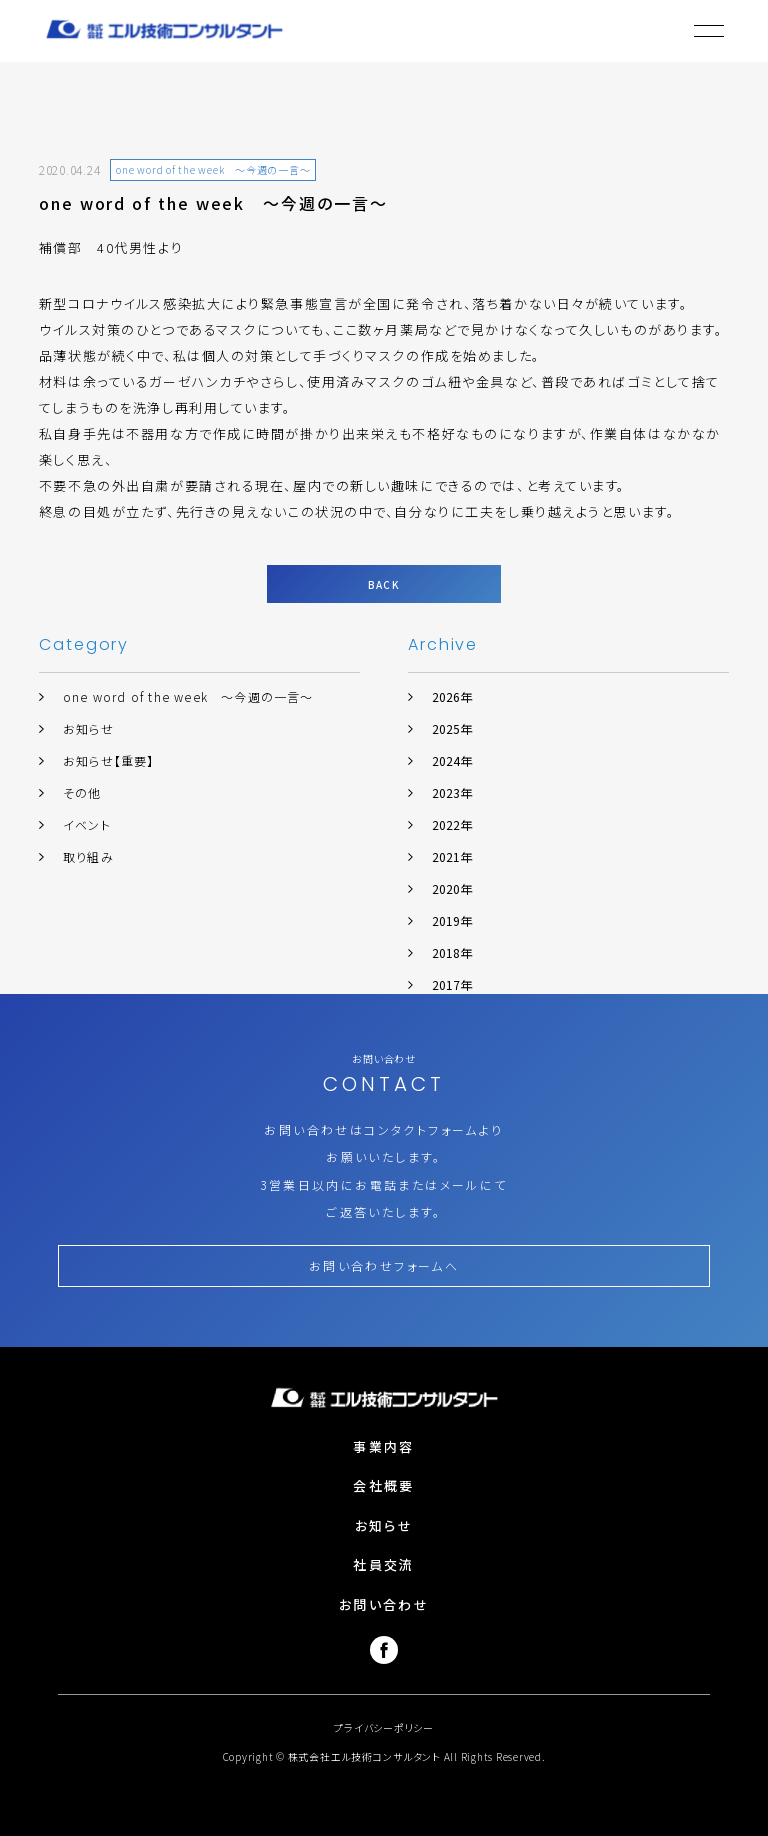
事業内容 (383, 1446)
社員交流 (383, 1564)
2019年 (452, 920)
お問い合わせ (384, 1604)
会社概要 (383, 1485)
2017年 (452, 984)
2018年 (452, 952)
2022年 (452, 824)
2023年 (452, 792)
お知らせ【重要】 (109, 760)
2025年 (452, 728)
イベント (87, 824)
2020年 (452, 888)
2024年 (452, 760)
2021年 (452, 856)
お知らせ (88, 728)
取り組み (88, 856)
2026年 (452, 696)
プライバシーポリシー (384, 1727)
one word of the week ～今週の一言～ (188, 696)
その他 (82, 792)
